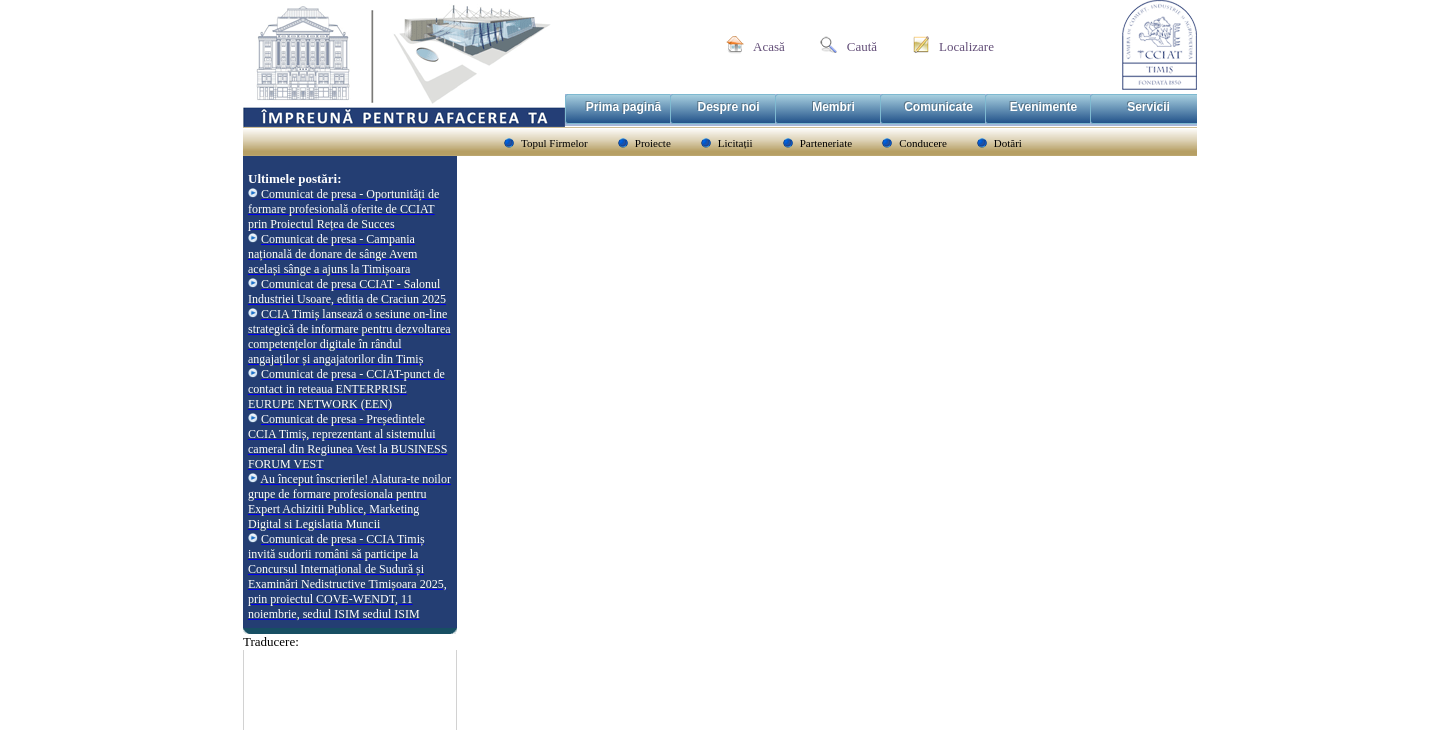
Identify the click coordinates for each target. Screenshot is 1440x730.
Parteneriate (826, 143)
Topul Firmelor (554, 143)
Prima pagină (623, 107)
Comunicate (938, 107)
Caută (862, 46)
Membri (833, 107)
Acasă (769, 46)
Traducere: (271, 641)
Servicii (1148, 107)
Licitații (735, 143)
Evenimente (1043, 107)
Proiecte (653, 143)
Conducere (923, 143)
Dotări (1008, 143)
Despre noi (728, 107)
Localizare (966, 46)
